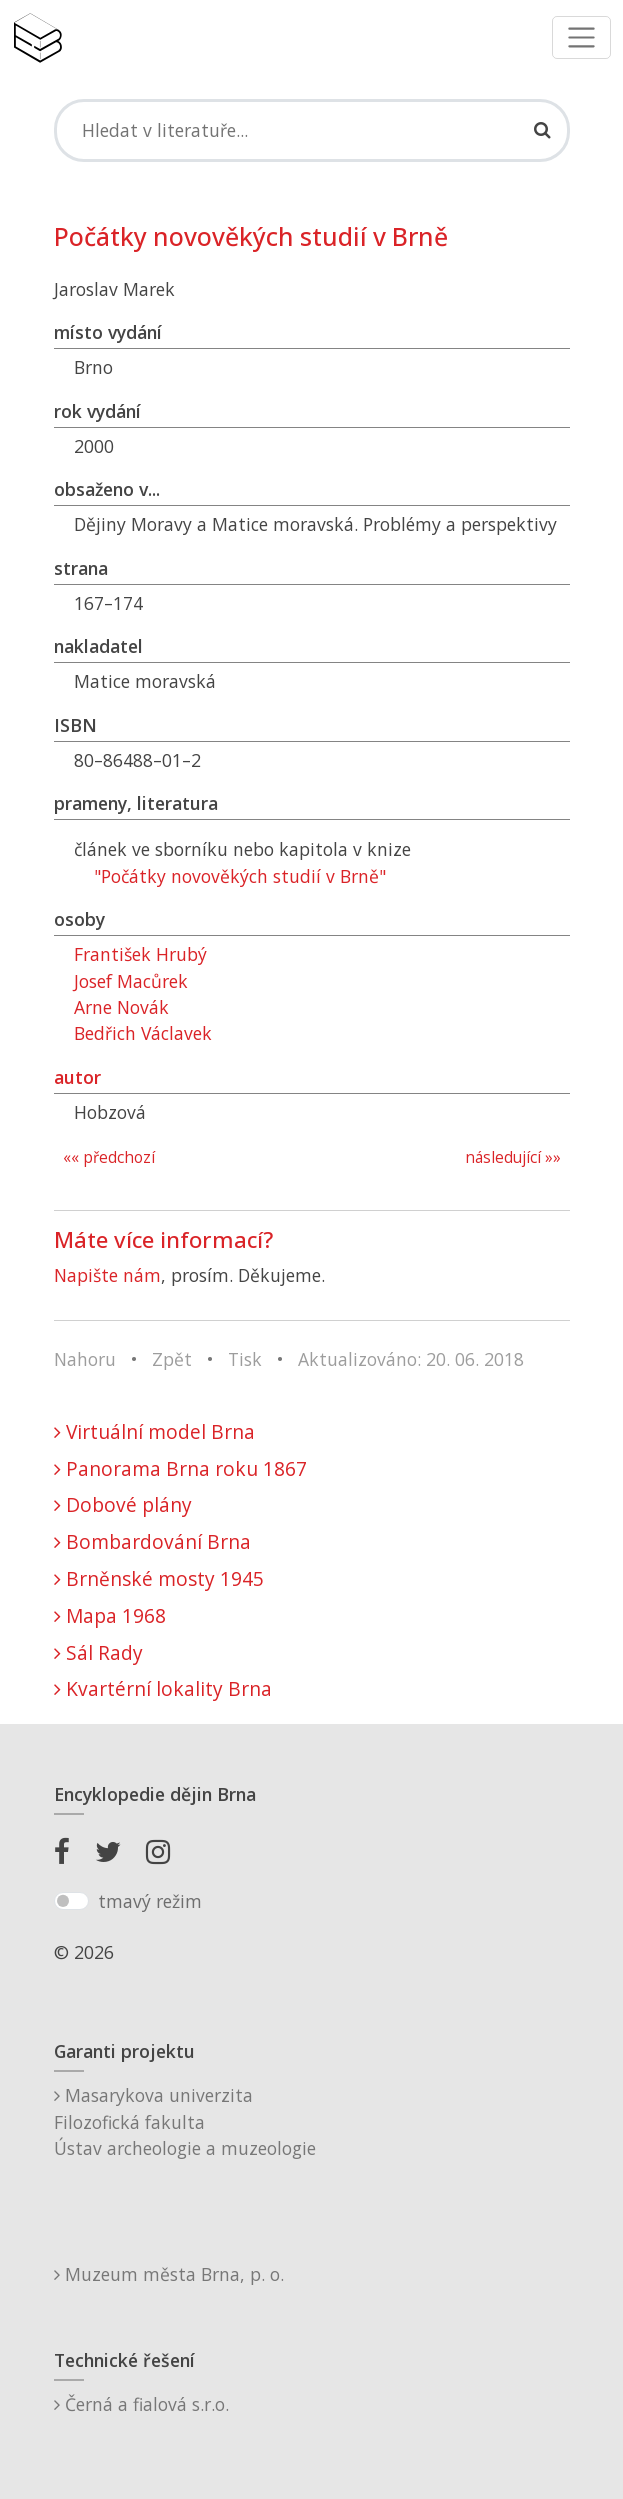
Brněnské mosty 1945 (159, 1578)
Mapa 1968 (110, 1615)
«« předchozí (109, 1157)
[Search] (312, 130)
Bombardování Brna (152, 1541)
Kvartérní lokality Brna (163, 1688)
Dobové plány (123, 1504)
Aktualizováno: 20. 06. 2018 (411, 1359)
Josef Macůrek (131, 981)
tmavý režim (150, 1901)
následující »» (513, 1157)
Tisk (245, 1359)
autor (77, 1077)
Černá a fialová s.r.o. (141, 2404)
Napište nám (107, 1275)
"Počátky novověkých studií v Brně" (240, 876)
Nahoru (85, 1359)
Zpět (172, 1359)
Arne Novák (121, 1007)
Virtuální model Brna (154, 1431)
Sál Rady (98, 1652)
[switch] (71, 1901)
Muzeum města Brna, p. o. (169, 2274)
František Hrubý (140, 954)
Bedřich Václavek (143, 1033)
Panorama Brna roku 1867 (180, 1468)
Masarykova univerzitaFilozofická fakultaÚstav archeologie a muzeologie (185, 2121)
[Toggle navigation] (581, 37)
